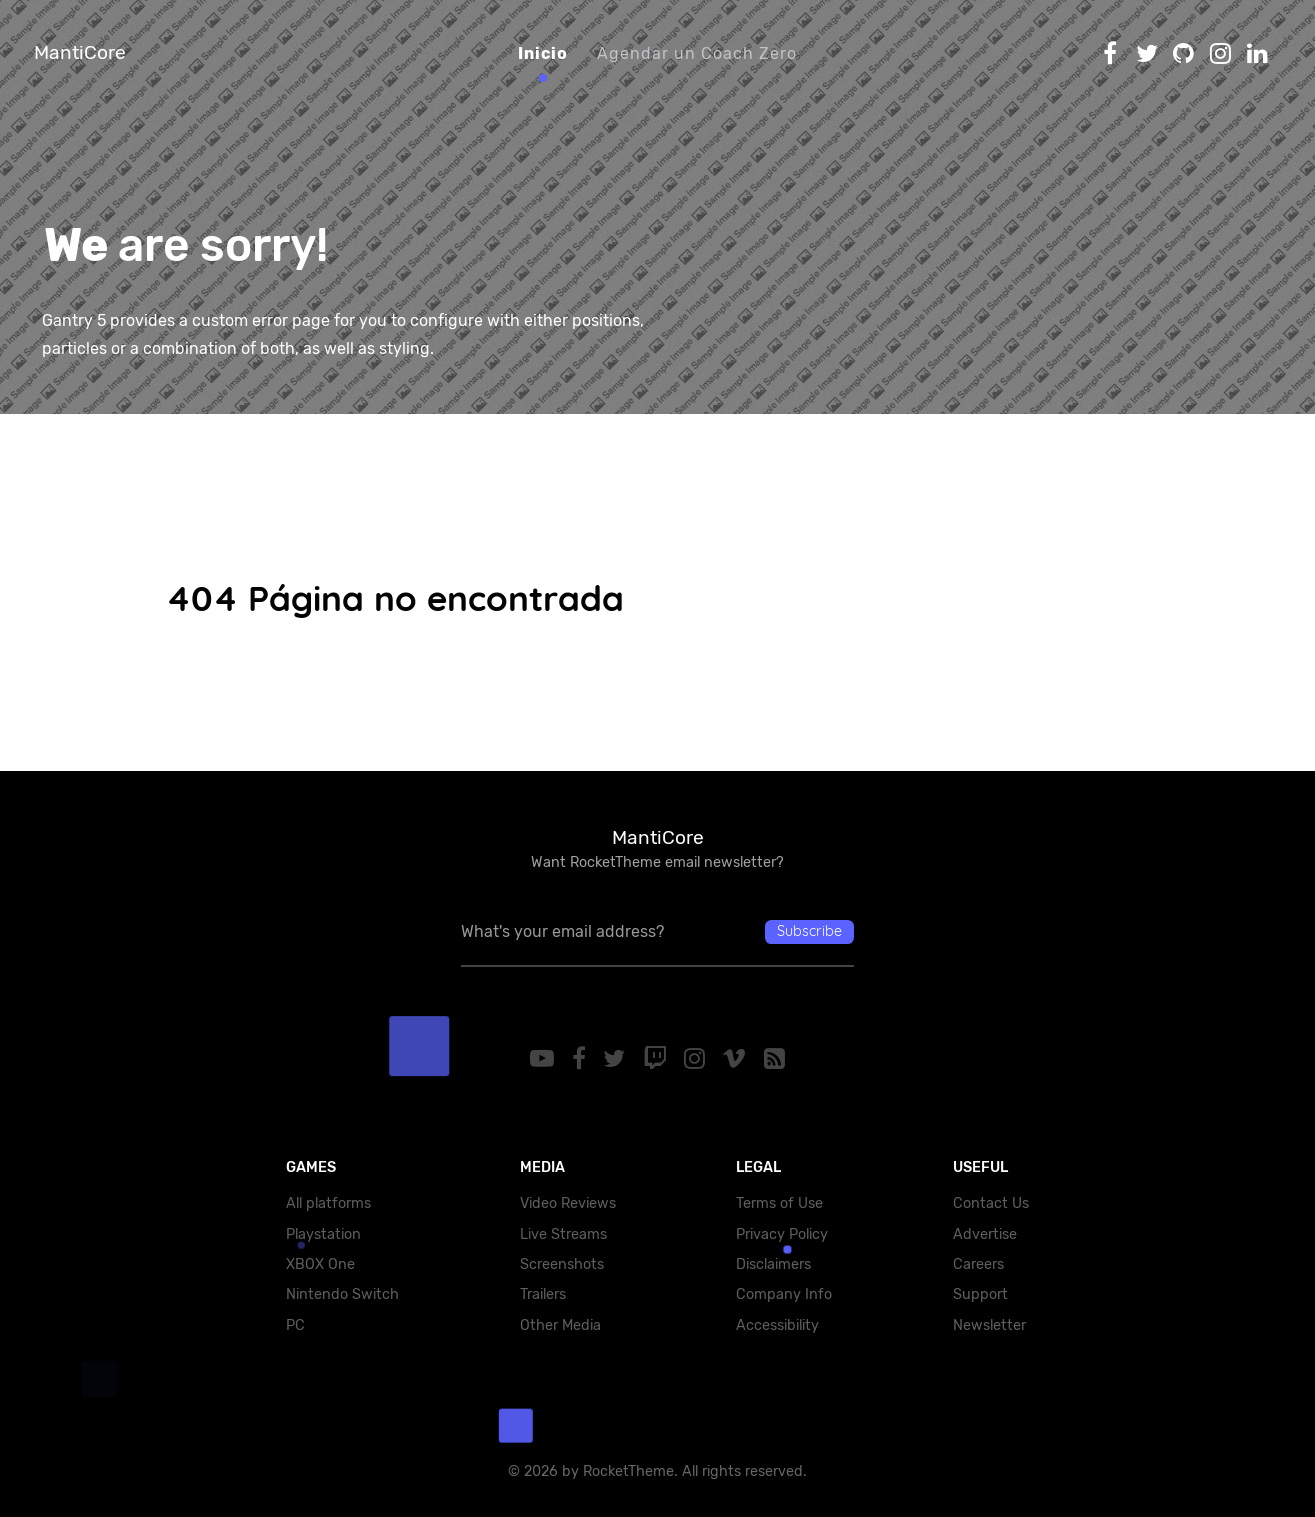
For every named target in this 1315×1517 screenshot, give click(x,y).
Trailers (543, 1294)
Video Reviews (568, 1203)
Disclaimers (773, 1264)
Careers (978, 1264)
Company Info (784, 1294)
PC (295, 1325)
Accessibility (777, 1325)
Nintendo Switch (342, 1294)
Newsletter (989, 1325)
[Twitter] (615, 1059)
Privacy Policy (782, 1234)
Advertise (985, 1234)
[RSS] (778, 1059)
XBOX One (320, 1264)
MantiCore (80, 52)
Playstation (323, 1234)
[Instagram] (699, 1059)
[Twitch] (657, 1059)
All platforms (328, 1203)
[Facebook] (579, 1059)
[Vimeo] (740, 1059)
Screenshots (562, 1264)
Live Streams (563, 1234)
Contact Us (991, 1203)
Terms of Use (779, 1203)
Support (980, 1294)
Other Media (560, 1325)
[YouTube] (541, 1059)
